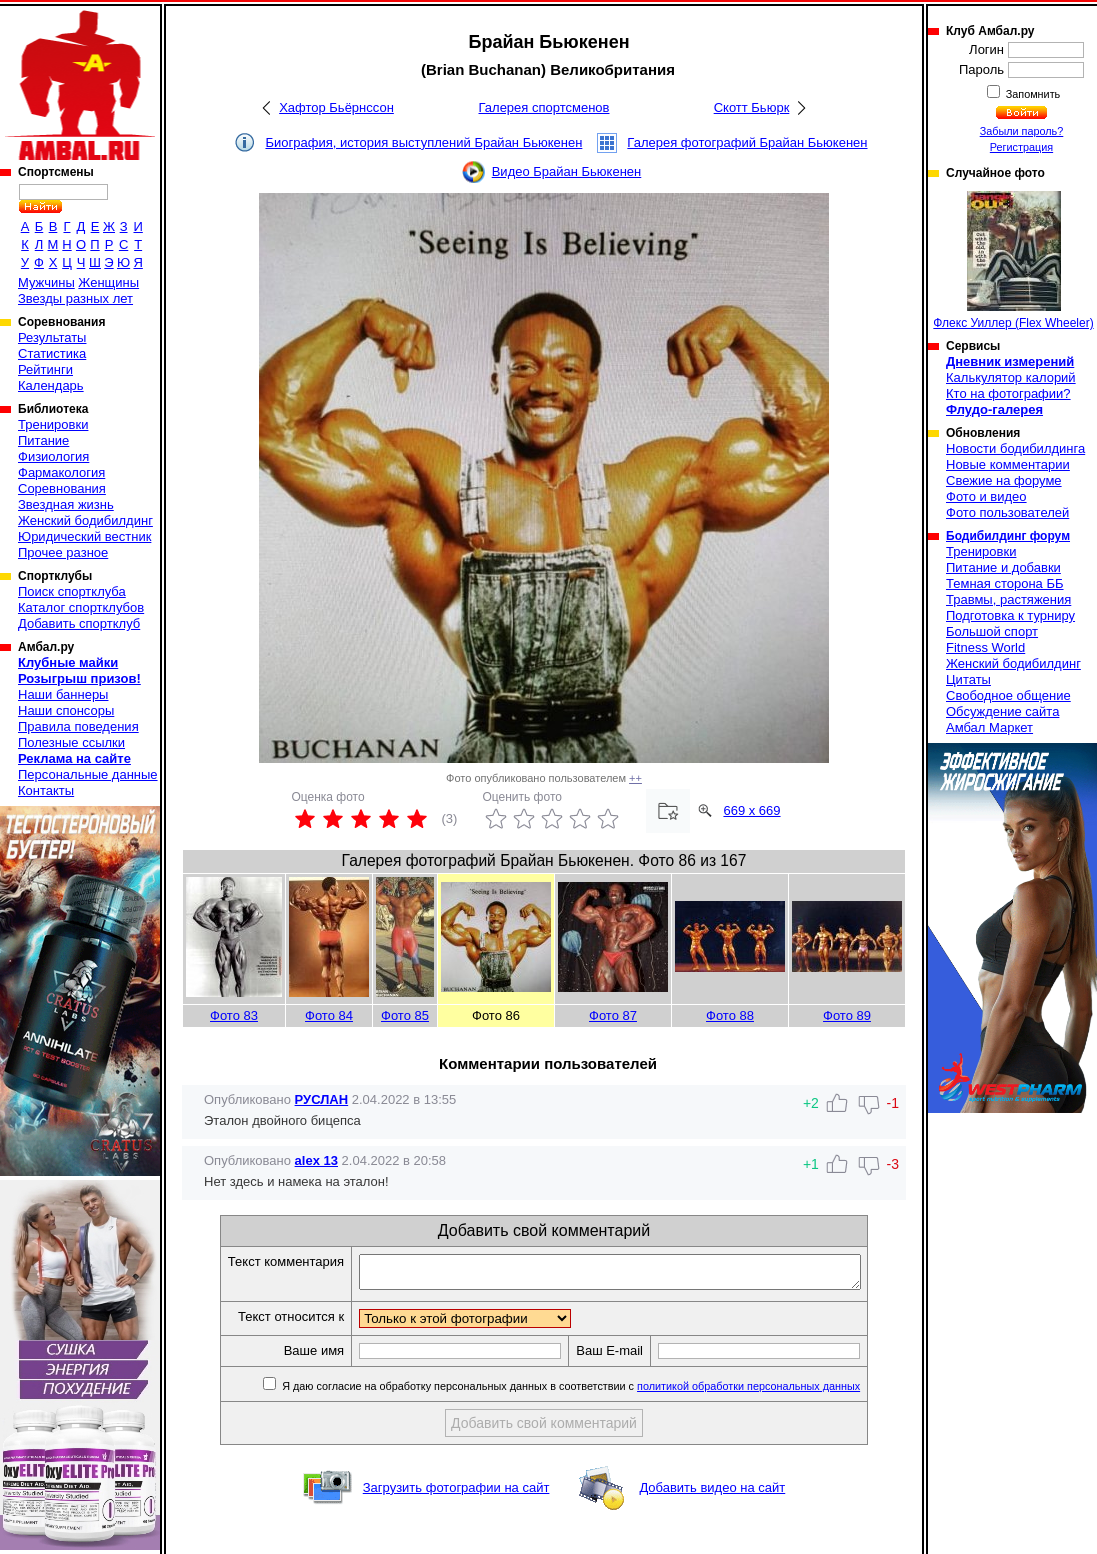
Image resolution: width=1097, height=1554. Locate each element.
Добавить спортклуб (79, 623)
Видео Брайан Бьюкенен (567, 171)
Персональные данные (88, 774)
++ (635, 778)
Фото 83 (234, 1015)
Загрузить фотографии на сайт (456, 1493)
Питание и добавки (1003, 567)
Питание (43, 440)
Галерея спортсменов (544, 107)
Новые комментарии (1008, 464)
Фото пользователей (1007, 512)
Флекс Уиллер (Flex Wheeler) (1013, 260)
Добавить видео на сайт (712, 1493)
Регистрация (1021, 147)
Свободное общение (1008, 695)
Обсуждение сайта (1002, 711)
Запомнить (1032, 94)
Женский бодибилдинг (85, 520)
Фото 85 (405, 1015)
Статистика (52, 353)
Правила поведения (78, 726)
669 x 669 (751, 810)
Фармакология (61, 472)
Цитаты (968, 679)
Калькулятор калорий (1011, 377)
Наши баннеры (63, 694)
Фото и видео (986, 496)
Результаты (52, 337)
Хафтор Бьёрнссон (336, 107)
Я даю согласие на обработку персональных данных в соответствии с (599, 1392)
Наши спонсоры (66, 710)
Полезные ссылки (71, 742)
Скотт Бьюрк (752, 107)
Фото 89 (847, 1015)
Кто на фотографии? (1008, 393)
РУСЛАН (322, 1099)
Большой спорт (992, 631)
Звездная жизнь (66, 504)
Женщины (108, 282)
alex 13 (316, 1160)
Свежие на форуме (1004, 480)
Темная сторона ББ (1005, 583)
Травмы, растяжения (1008, 599)
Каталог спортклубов (81, 607)
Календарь (51, 385)
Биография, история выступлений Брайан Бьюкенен (423, 142)
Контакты (46, 790)
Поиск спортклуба (72, 591)
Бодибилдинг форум (1008, 536)
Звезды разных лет (75, 298)
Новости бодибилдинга (1015, 448)
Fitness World (985, 647)
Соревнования (62, 488)
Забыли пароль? (1022, 131)
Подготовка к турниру (1010, 615)
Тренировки (53, 424)
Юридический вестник (84, 536)
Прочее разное (63, 552)
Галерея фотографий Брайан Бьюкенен (747, 142)
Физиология (53, 456)
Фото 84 (329, 1015)
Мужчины (46, 282)
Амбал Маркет (989, 727)
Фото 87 (613, 1015)
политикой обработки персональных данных (778, 1392)
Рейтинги (45, 369)
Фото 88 (730, 1015)
